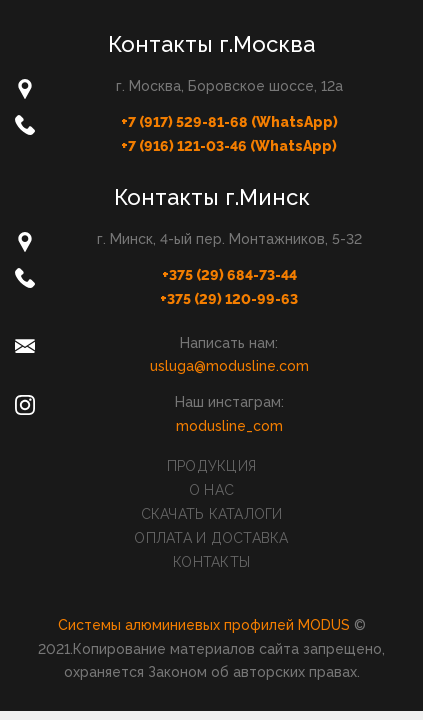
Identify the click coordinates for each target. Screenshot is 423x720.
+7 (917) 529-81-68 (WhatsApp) (229, 122)
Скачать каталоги (212, 514)
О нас (211, 490)
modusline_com (229, 426)
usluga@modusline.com (229, 366)
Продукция (211, 466)
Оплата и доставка (211, 538)
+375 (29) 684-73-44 (229, 275)
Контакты (211, 562)
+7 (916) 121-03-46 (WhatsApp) (229, 146)
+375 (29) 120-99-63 (229, 299)
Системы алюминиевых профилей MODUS (204, 625)
